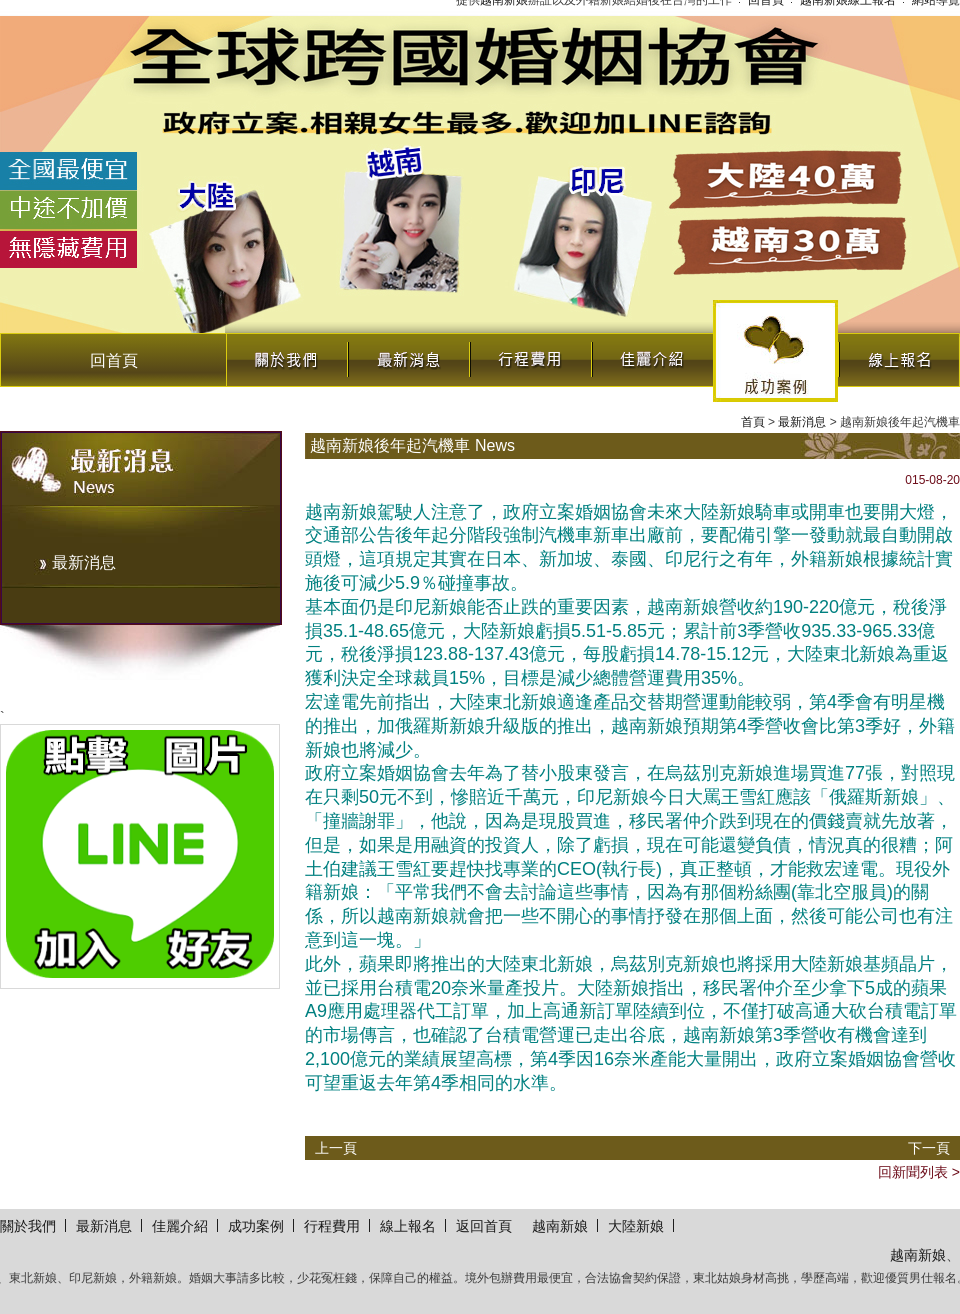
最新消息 (408, 354)
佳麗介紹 (652, 354)
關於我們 (286, 354)
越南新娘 (560, 1226)
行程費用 (530, 354)
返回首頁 (484, 1226)
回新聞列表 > (919, 1172)
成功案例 (775, 351)
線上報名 (899, 354)
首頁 (753, 422)
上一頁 (336, 1148)
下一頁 (929, 1148)
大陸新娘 (636, 1226)
